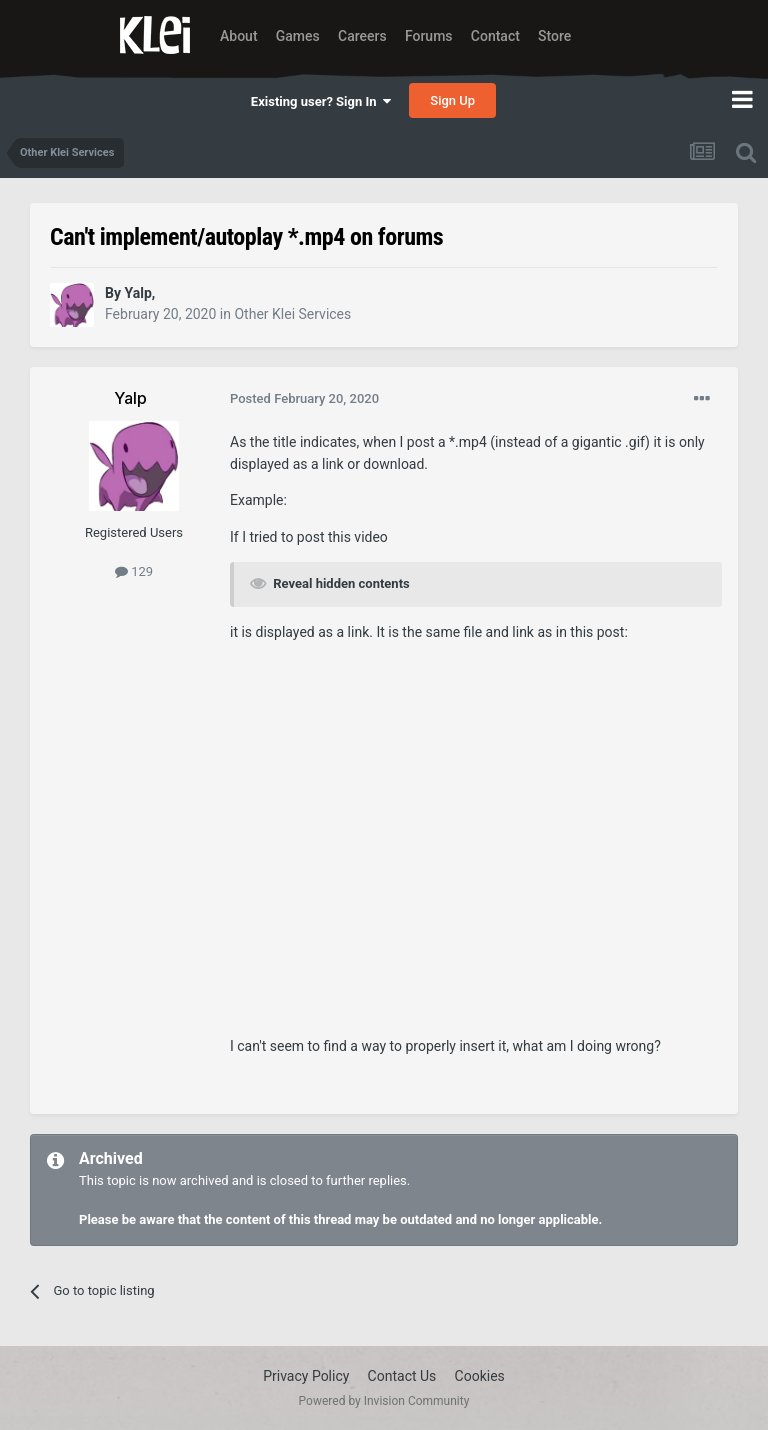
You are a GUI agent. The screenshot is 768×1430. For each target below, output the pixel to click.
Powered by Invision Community (384, 1401)
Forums (429, 36)
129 (134, 571)
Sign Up (452, 100)
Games (298, 36)
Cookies (480, 1376)
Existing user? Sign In (321, 101)
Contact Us (402, 1376)
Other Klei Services (292, 314)
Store (554, 36)
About (239, 36)
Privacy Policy (306, 1376)
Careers (362, 36)
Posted (304, 398)
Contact (495, 36)
